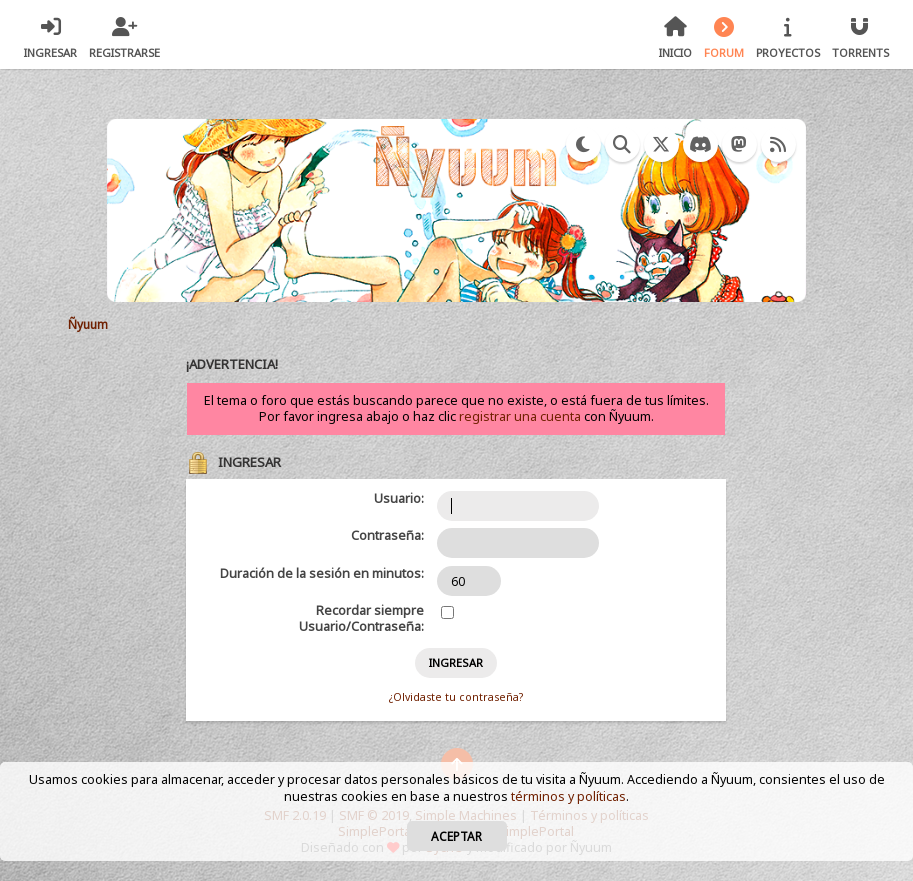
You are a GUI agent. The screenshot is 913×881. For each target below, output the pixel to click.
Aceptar (456, 836)
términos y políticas (568, 796)
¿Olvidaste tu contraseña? (456, 697)
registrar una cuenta (520, 416)
